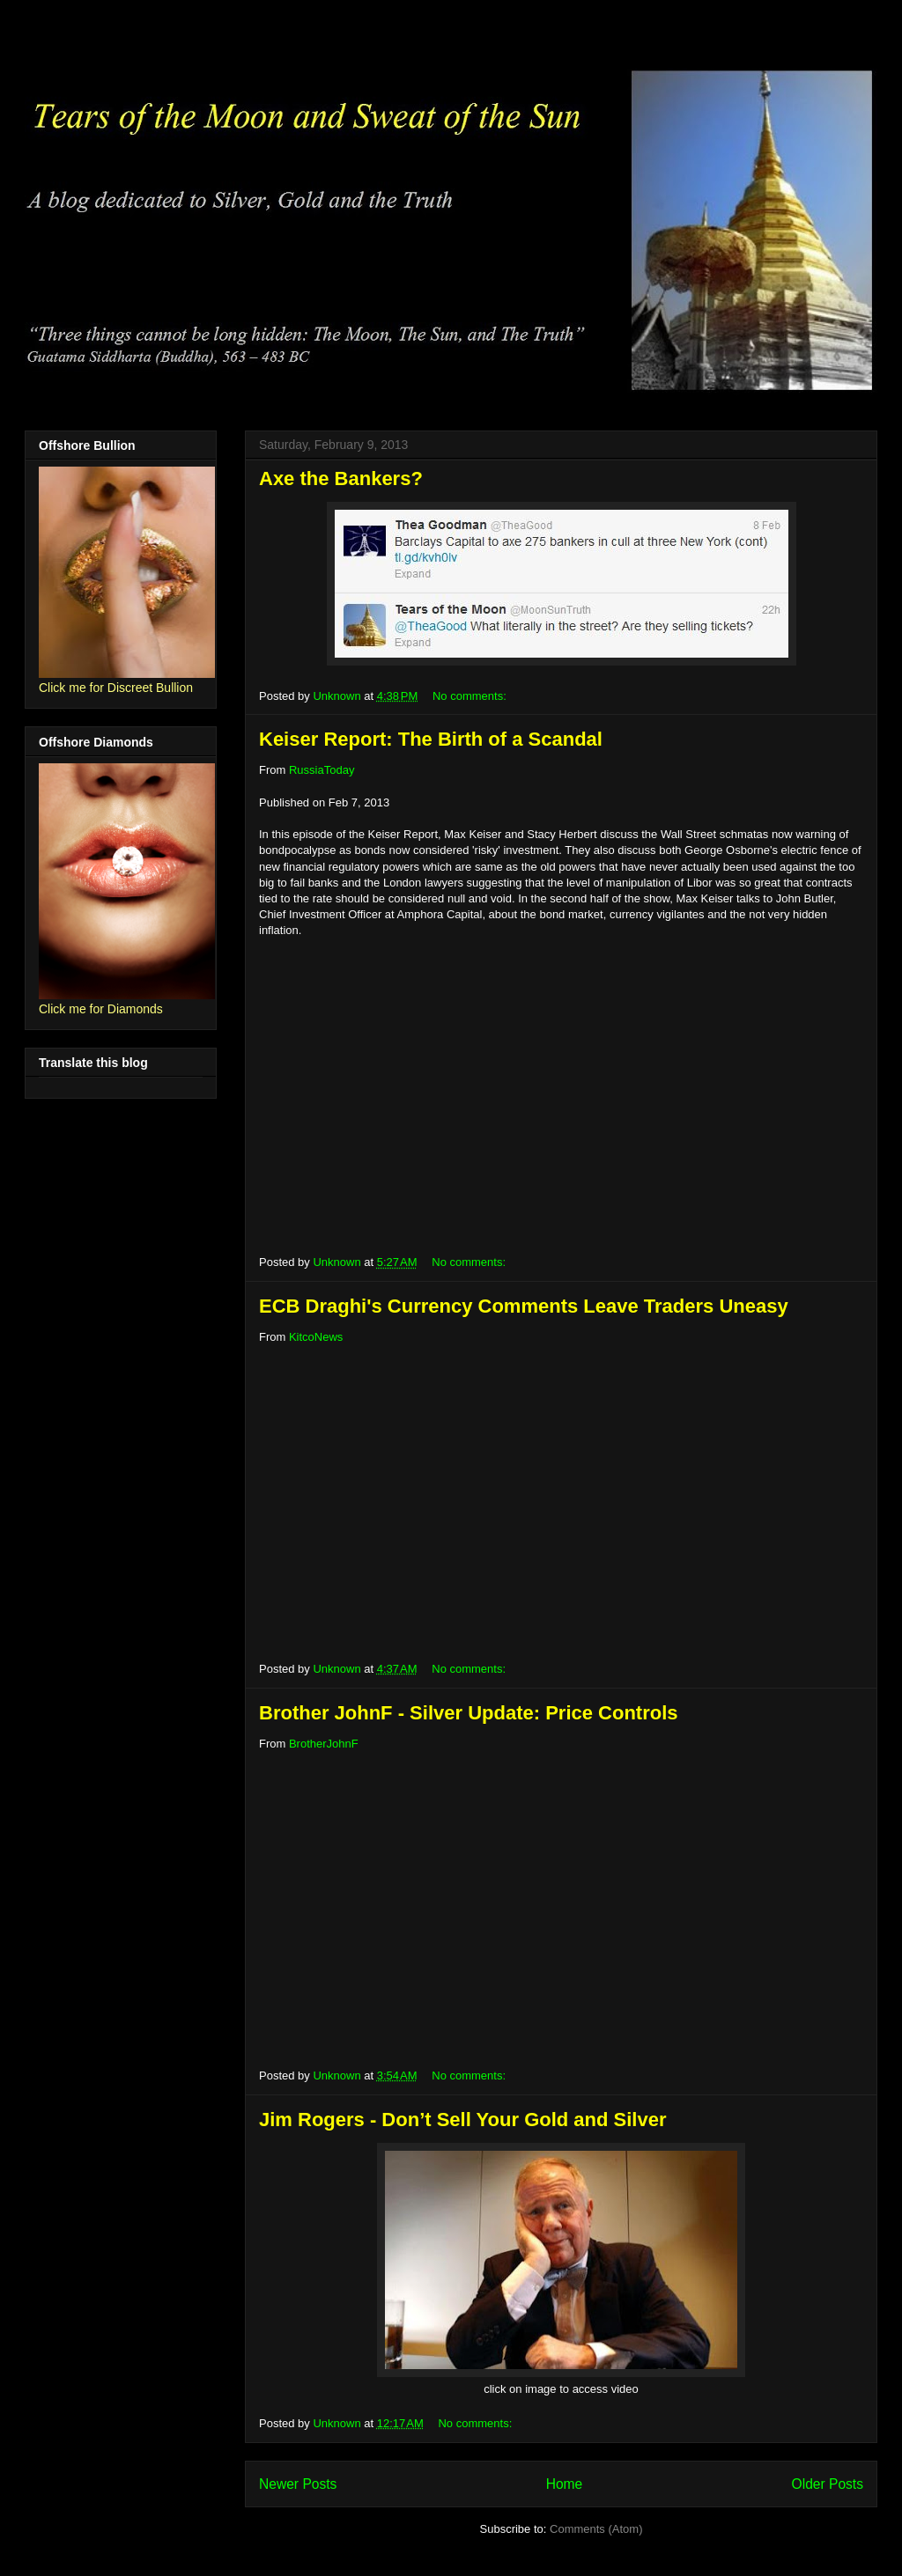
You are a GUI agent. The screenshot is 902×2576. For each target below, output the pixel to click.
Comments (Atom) (596, 2529)
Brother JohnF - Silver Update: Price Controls (468, 1713)
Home (564, 2484)
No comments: (471, 696)
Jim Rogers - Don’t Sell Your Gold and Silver (463, 2120)
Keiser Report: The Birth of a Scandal (431, 739)
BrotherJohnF (324, 1743)
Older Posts (827, 2484)
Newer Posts (297, 2484)
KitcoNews (316, 1336)
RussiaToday (321, 769)
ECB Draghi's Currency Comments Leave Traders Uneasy (523, 1306)
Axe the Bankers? (341, 478)
